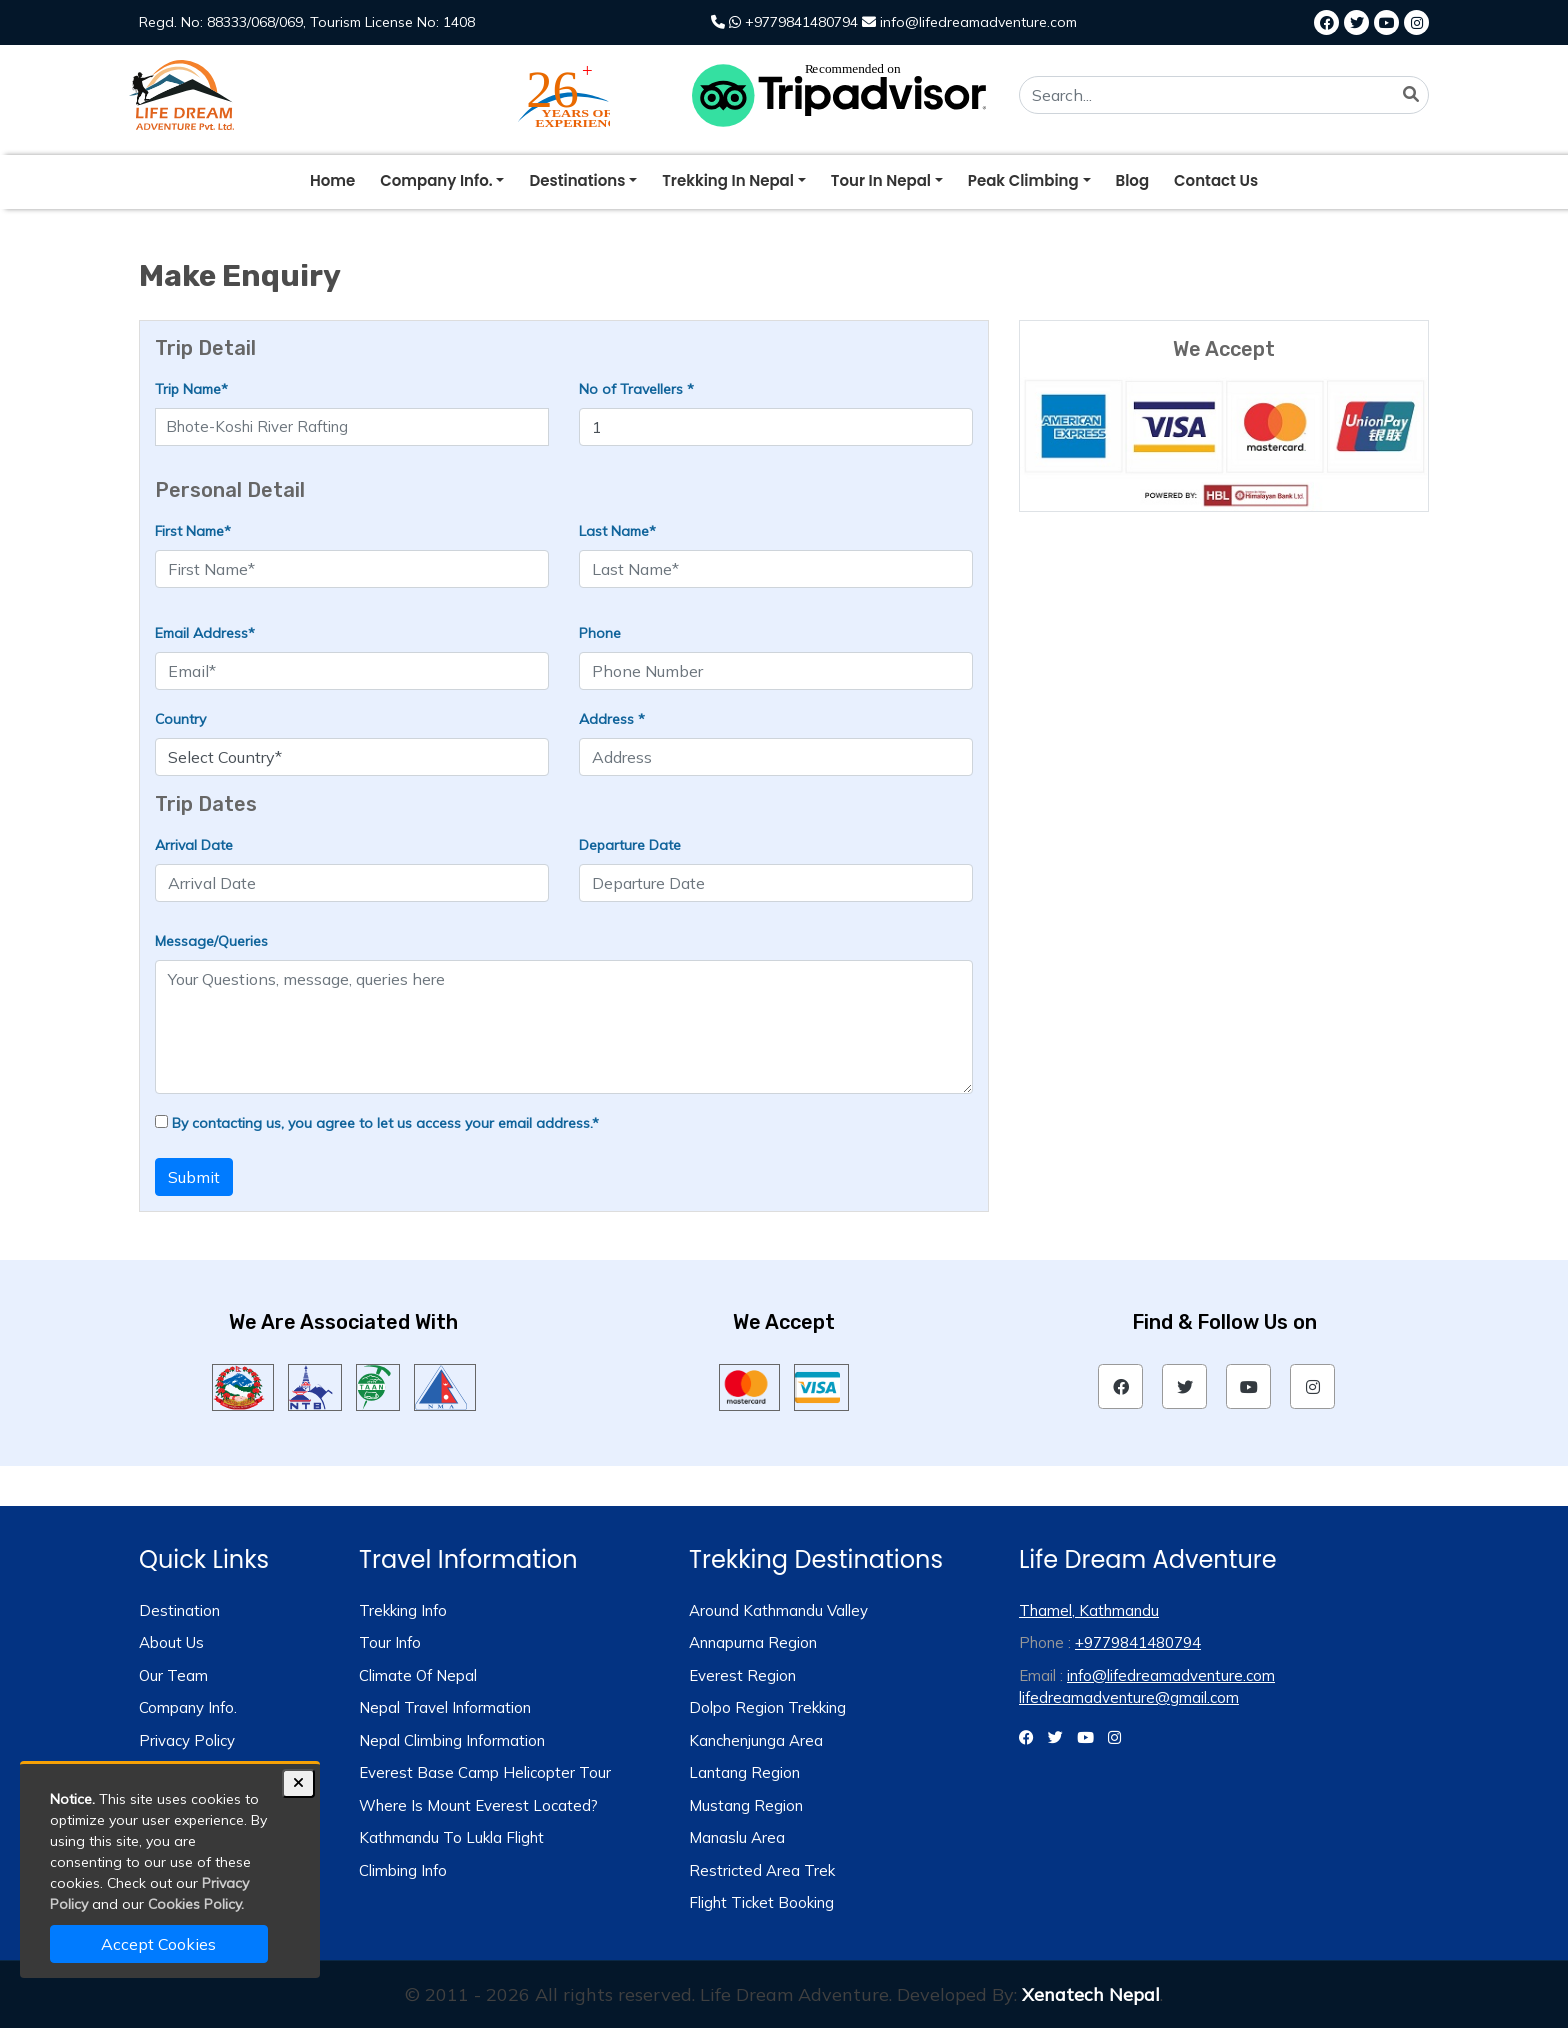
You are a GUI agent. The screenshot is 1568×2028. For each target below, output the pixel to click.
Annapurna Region (753, 1642)
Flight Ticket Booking (761, 1902)
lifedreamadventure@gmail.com (1129, 1697)
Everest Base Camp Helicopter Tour (485, 1772)
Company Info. (188, 1707)
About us (171, 1642)
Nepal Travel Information (445, 1707)
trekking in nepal (728, 180)
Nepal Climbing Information (452, 1740)
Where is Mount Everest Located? (478, 1805)
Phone (600, 633)
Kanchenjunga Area (756, 1740)
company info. (436, 180)
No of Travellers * (636, 389)
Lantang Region (744, 1772)
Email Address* (205, 633)
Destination (179, 1610)
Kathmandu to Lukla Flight (451, 1837)
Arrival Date (194, 845)
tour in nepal (881, 180)
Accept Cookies (158, 1944)
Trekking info (403, 1610)
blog (1133, 180)
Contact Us (1216, 180)
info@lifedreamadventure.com (969, 22)
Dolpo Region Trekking (767, 1707)
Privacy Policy (187, 1740)
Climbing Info (403, 1870)
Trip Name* (191, 389)
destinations (577, 180)
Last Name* (617, 531)
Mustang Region (746, 1805)
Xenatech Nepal (1091, 1994)
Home (332, 180)
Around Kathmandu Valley (778, 1610)
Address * (612, 719)
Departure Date (630, 845)
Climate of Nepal (418, 1675)
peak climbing (1023, 180)
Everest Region (742, 1675)
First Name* (193, 531)
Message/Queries (211, 941)
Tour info (390, 1642)
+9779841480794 (784, 22)
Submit (194, 1177)
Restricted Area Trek (762, 1870)
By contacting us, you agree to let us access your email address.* (377, 1123)
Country (180, 719)
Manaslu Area (737, 1837)
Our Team (173, 1675)
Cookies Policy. (196, 1904)
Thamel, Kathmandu (1089, 1610)
